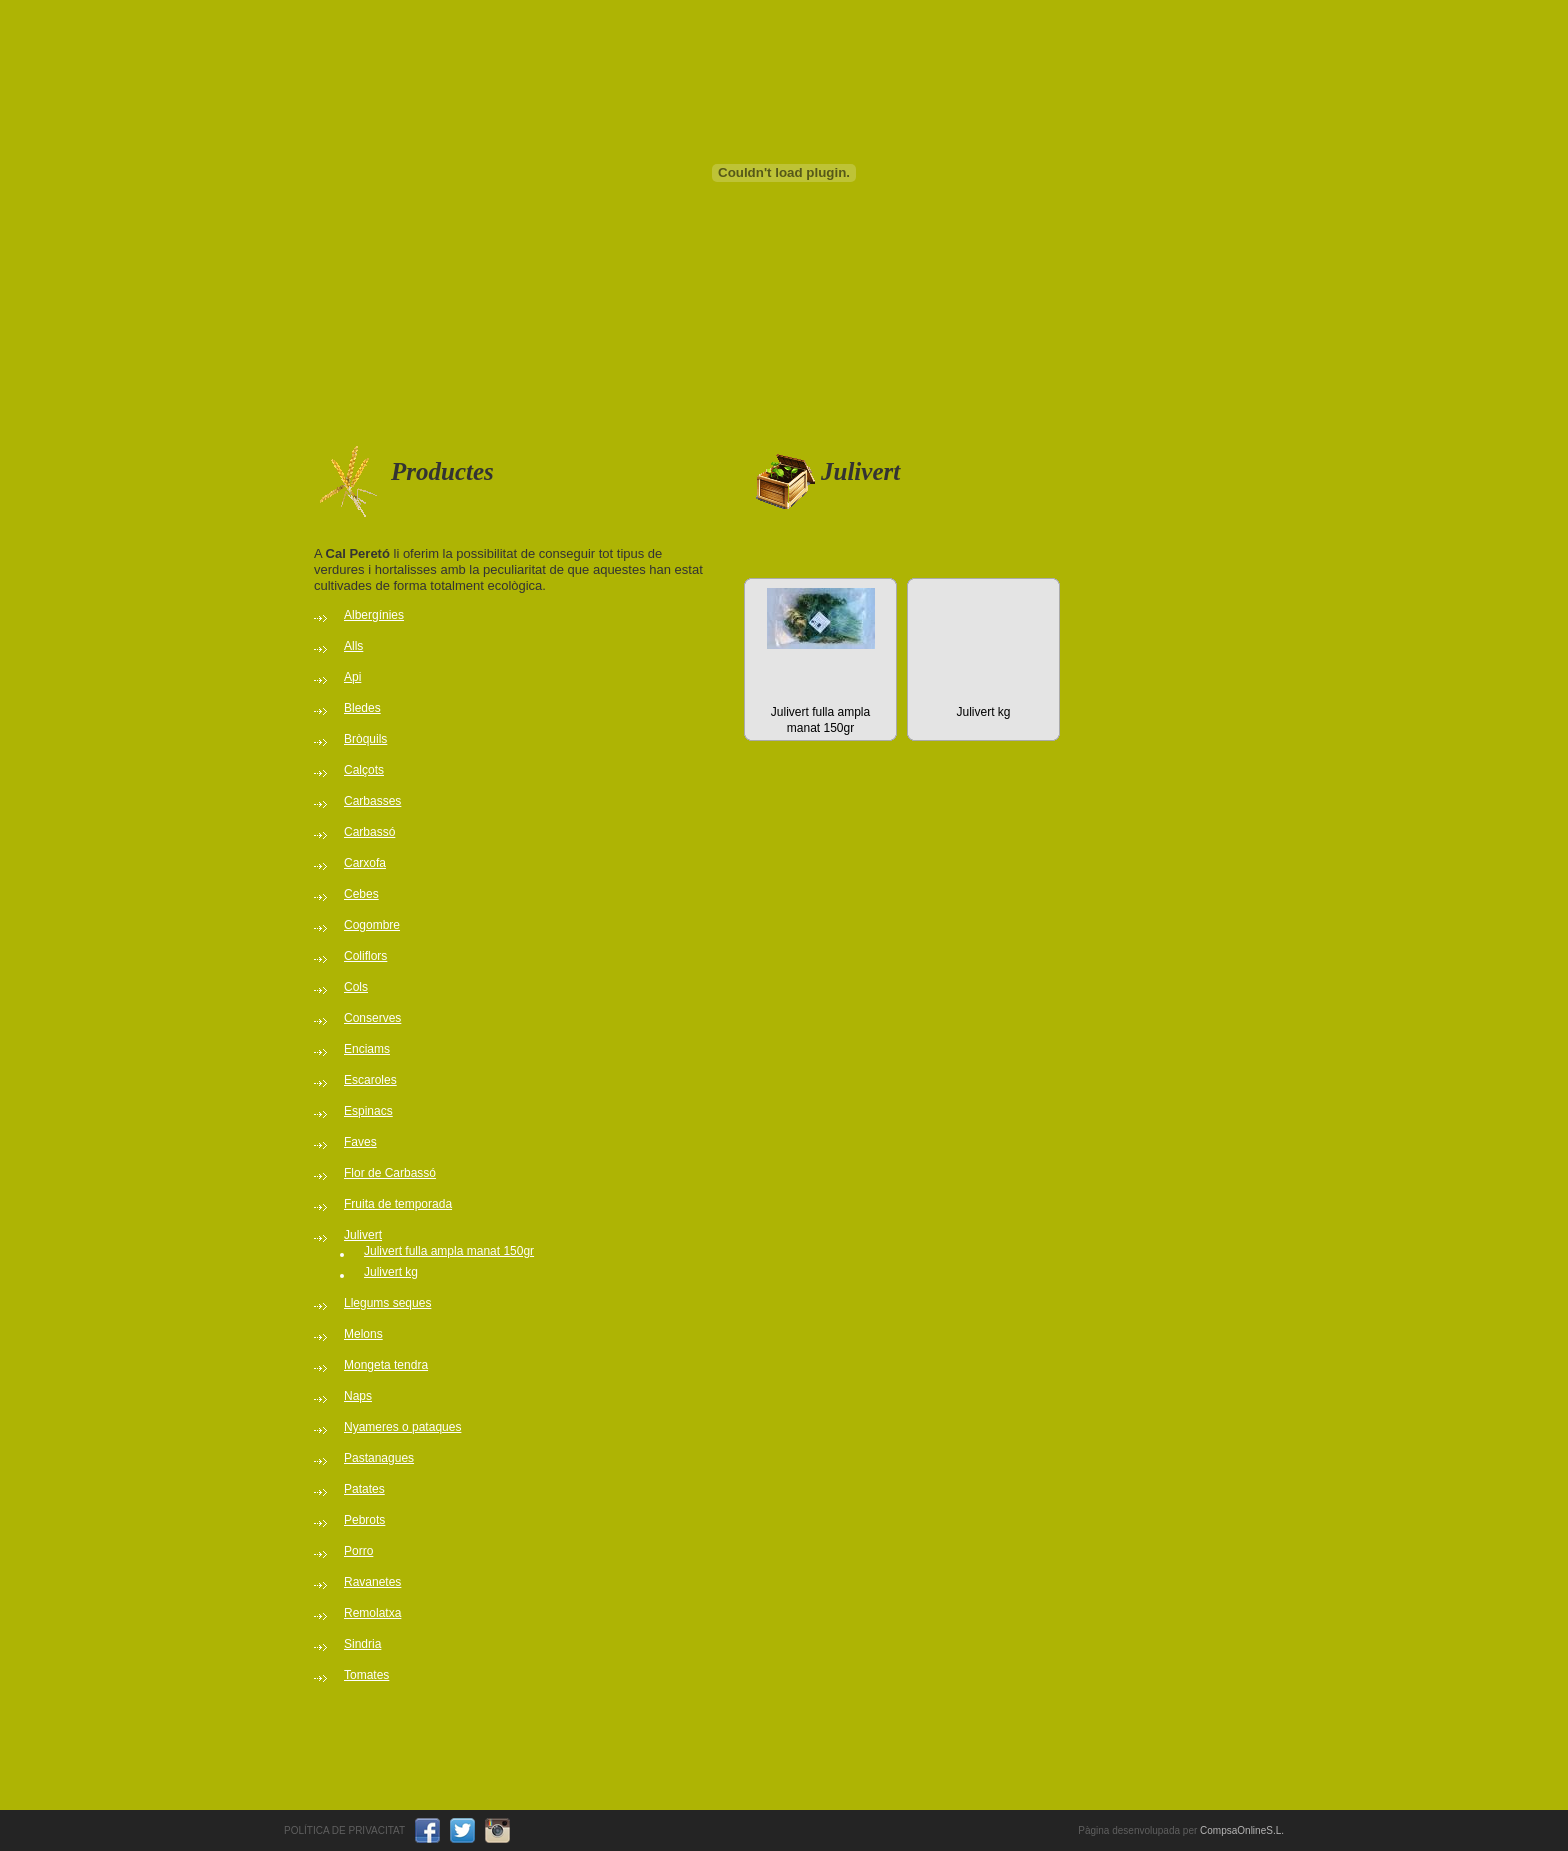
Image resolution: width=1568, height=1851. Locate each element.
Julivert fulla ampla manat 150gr (449, 1251)
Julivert (363, 1235)
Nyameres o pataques (402, 1427)
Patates (364, 1489)
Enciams (367, 1049)
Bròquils (365, 739)
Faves (360, 1142)
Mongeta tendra (386, 1365)
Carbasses (372, 801)
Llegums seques (387, 1303)
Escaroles (370, 1080)
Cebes (361, 894)
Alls (353, 646)
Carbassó (369, 832)
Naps (358, 1396)
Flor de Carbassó (390, 1173)
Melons (363, 1334)
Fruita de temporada (398, 1204)
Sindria (362, 1644)
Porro (358, 1551)
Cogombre (372, 925)
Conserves (372, 1018)
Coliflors (365, 956)
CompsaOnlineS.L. (1242, 1830)
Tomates (366, 1675)
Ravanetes (372, 1582)
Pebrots (364, 1520)
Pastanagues (379, 1458)
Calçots (364, 770)
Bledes (362, 708)
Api (352, 677)
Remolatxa (372, 1613)
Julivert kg (391, 1272)
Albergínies (374, 615)
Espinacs (368, 1111)
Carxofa (365, 863)
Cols (356, 987)
